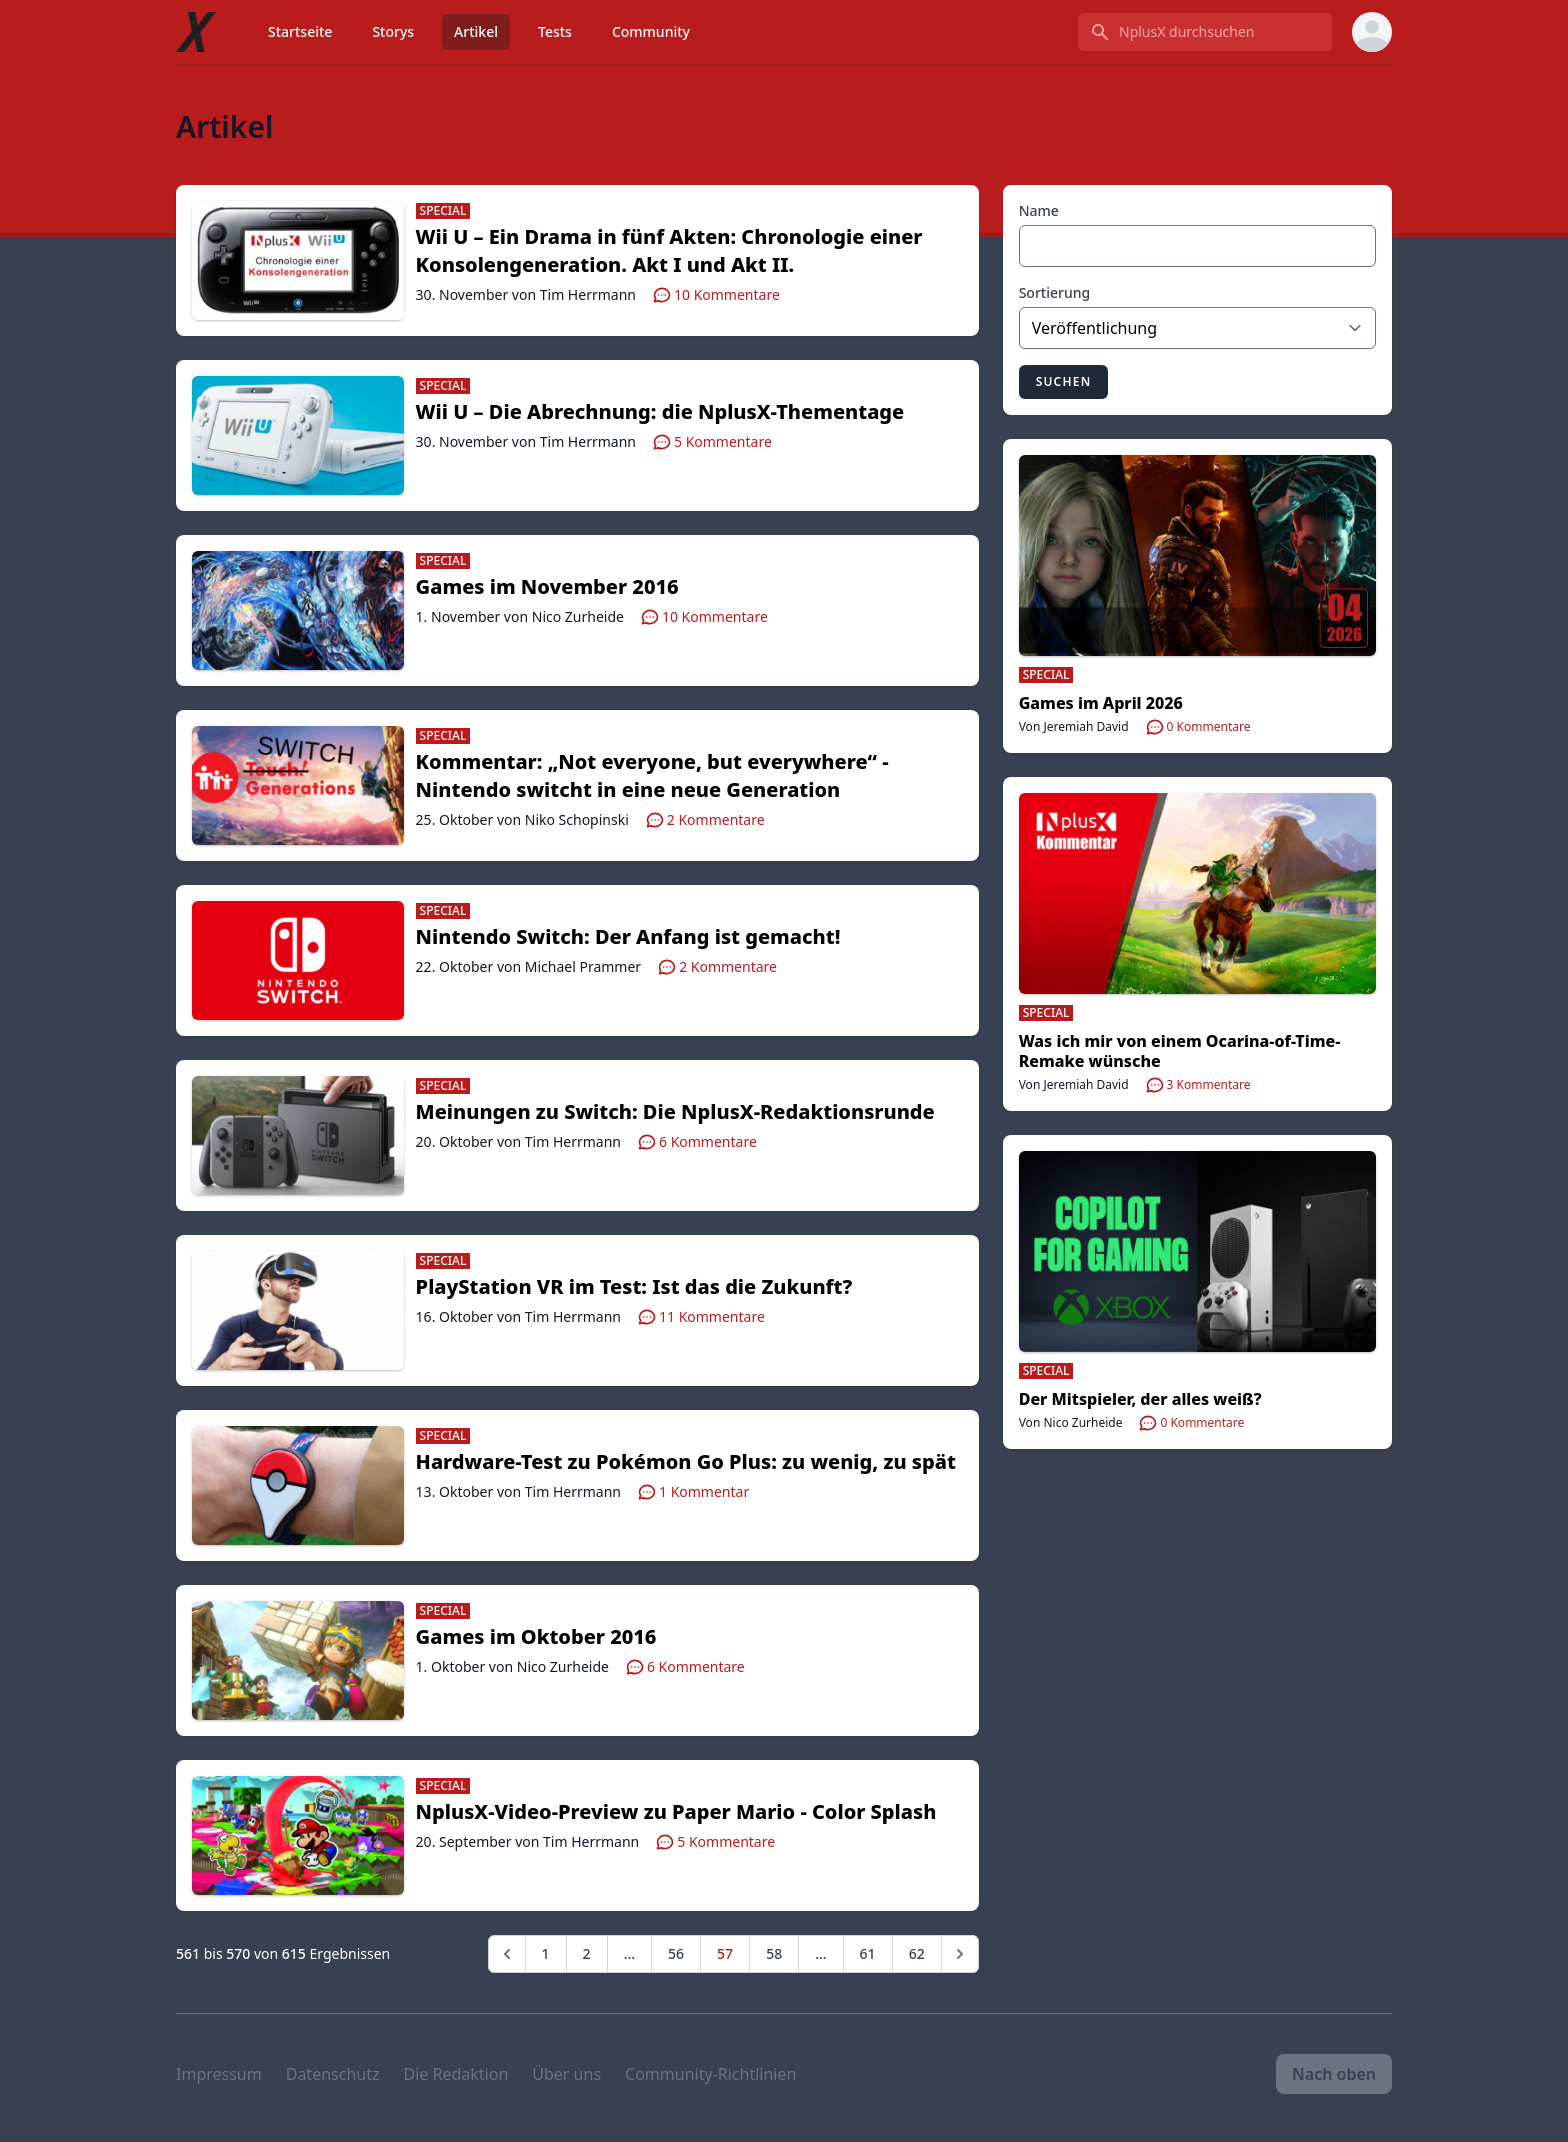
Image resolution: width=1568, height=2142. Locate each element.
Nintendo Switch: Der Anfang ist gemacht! (628, 936)
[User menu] (1372, 32)
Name (1039, 210)
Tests (555, 31)
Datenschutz (333, 2074)
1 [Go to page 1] (546, 1953)
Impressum (219, 2074)
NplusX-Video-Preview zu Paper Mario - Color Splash (676, 1811)
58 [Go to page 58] (774, 1953)
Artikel (476, 31)
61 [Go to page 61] (868, 1953)
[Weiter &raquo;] (960, 1954)
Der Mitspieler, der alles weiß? (1140, 1399)
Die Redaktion (455, 2074)
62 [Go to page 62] (917, 1953)
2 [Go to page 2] (587, 1953)
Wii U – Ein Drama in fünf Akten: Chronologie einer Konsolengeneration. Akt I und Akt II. (669, 250)
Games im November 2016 (547, 586)
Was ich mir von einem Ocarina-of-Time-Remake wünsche (1180, 1051)
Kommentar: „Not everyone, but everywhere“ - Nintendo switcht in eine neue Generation (652, 775)
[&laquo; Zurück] (507, 1954)
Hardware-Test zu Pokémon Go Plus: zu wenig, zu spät (686, 1461)
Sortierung (1055, 292)
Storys (393, 31)
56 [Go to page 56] (676, 1953)
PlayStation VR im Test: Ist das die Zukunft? (634, 1286)
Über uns (566, 2074)
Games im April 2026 (1101, 703)
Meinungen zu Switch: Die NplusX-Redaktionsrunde (675, 1111)
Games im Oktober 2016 (536, 1636)
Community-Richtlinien (710, 2074)
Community (651, 31)
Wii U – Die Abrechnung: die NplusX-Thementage (660, 411)
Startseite (300, 31)
